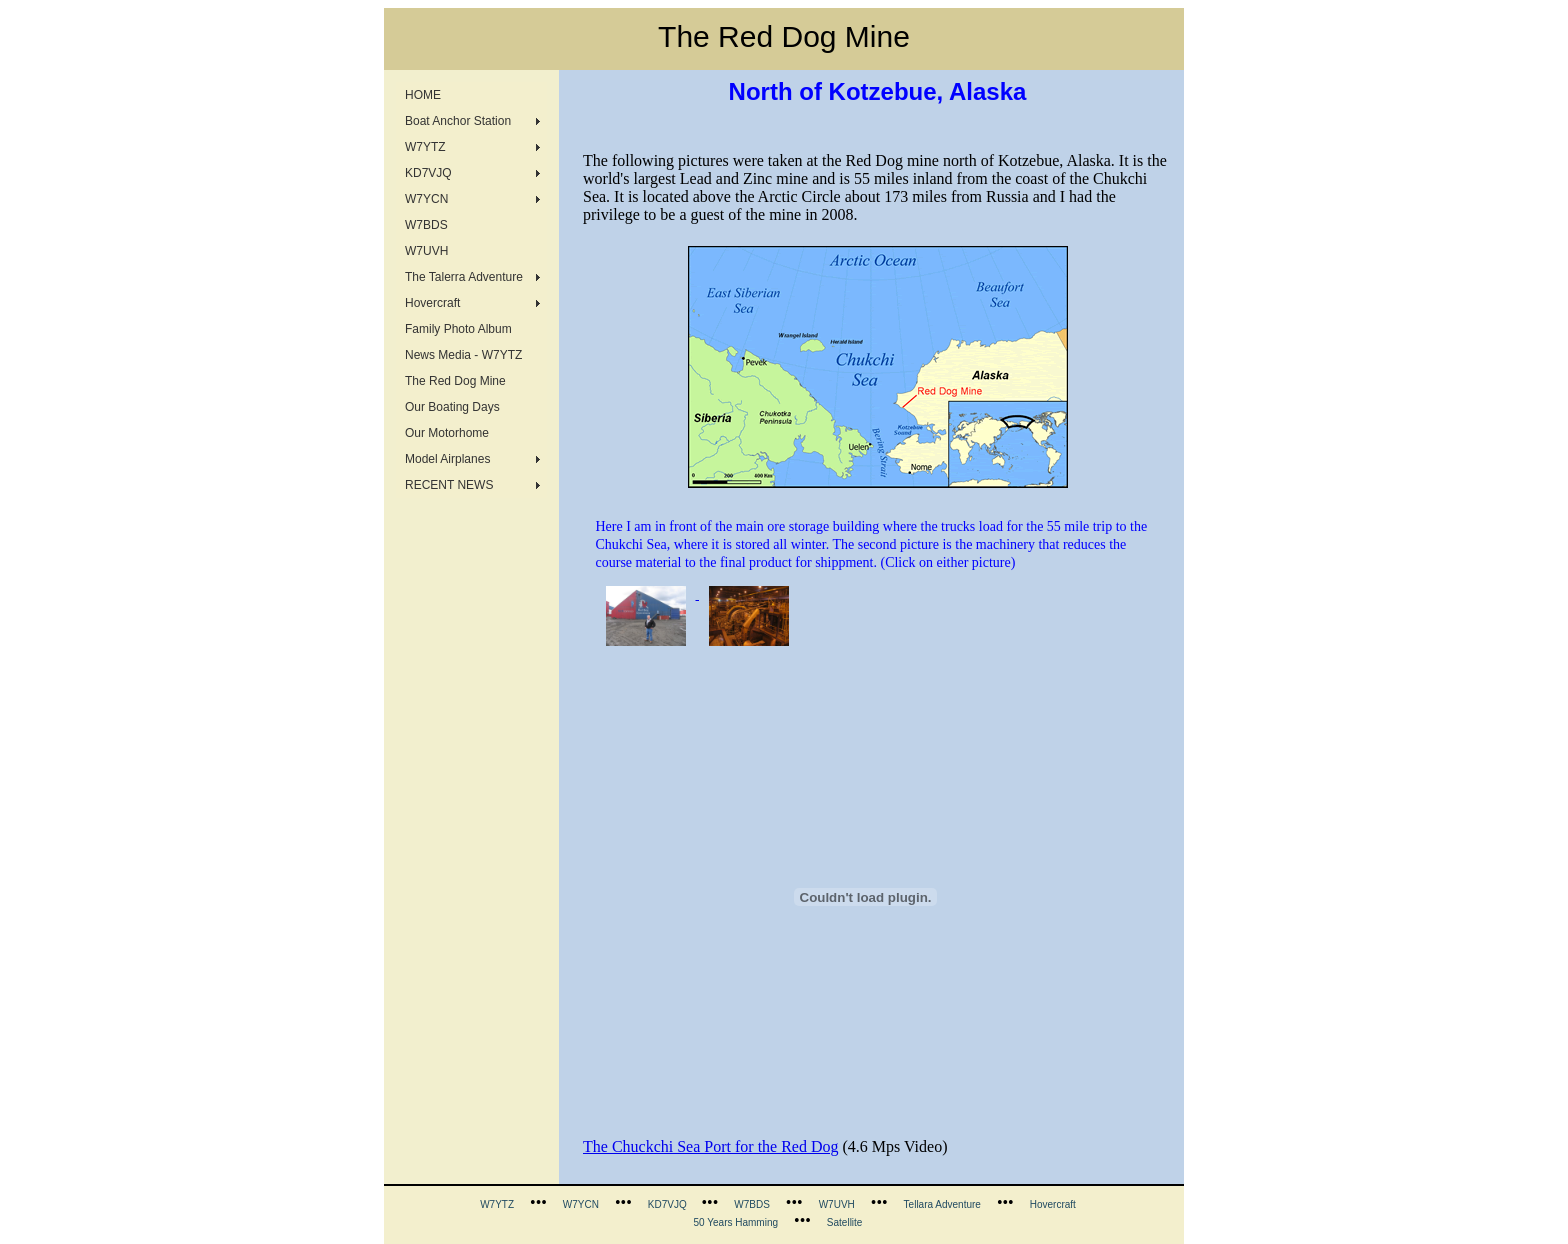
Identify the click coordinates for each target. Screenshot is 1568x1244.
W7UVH (426, 251)
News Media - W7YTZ (463, 355)
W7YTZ (425, 147)
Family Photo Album (458, 329)
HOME (423, 95)
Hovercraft (432, 303)
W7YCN (426, 199)
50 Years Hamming (736, 1222)
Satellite (845, 1222)
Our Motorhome (447, 433)
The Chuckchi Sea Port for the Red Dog (711, 1146)
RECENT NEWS (449, 485)
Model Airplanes (447, 459)
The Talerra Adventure (464, 277)
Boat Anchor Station (458, 121)
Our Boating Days (452, 407)
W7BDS (426, 225)
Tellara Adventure (942, 1204)
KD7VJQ (428, 173)
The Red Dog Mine (455, 381)
